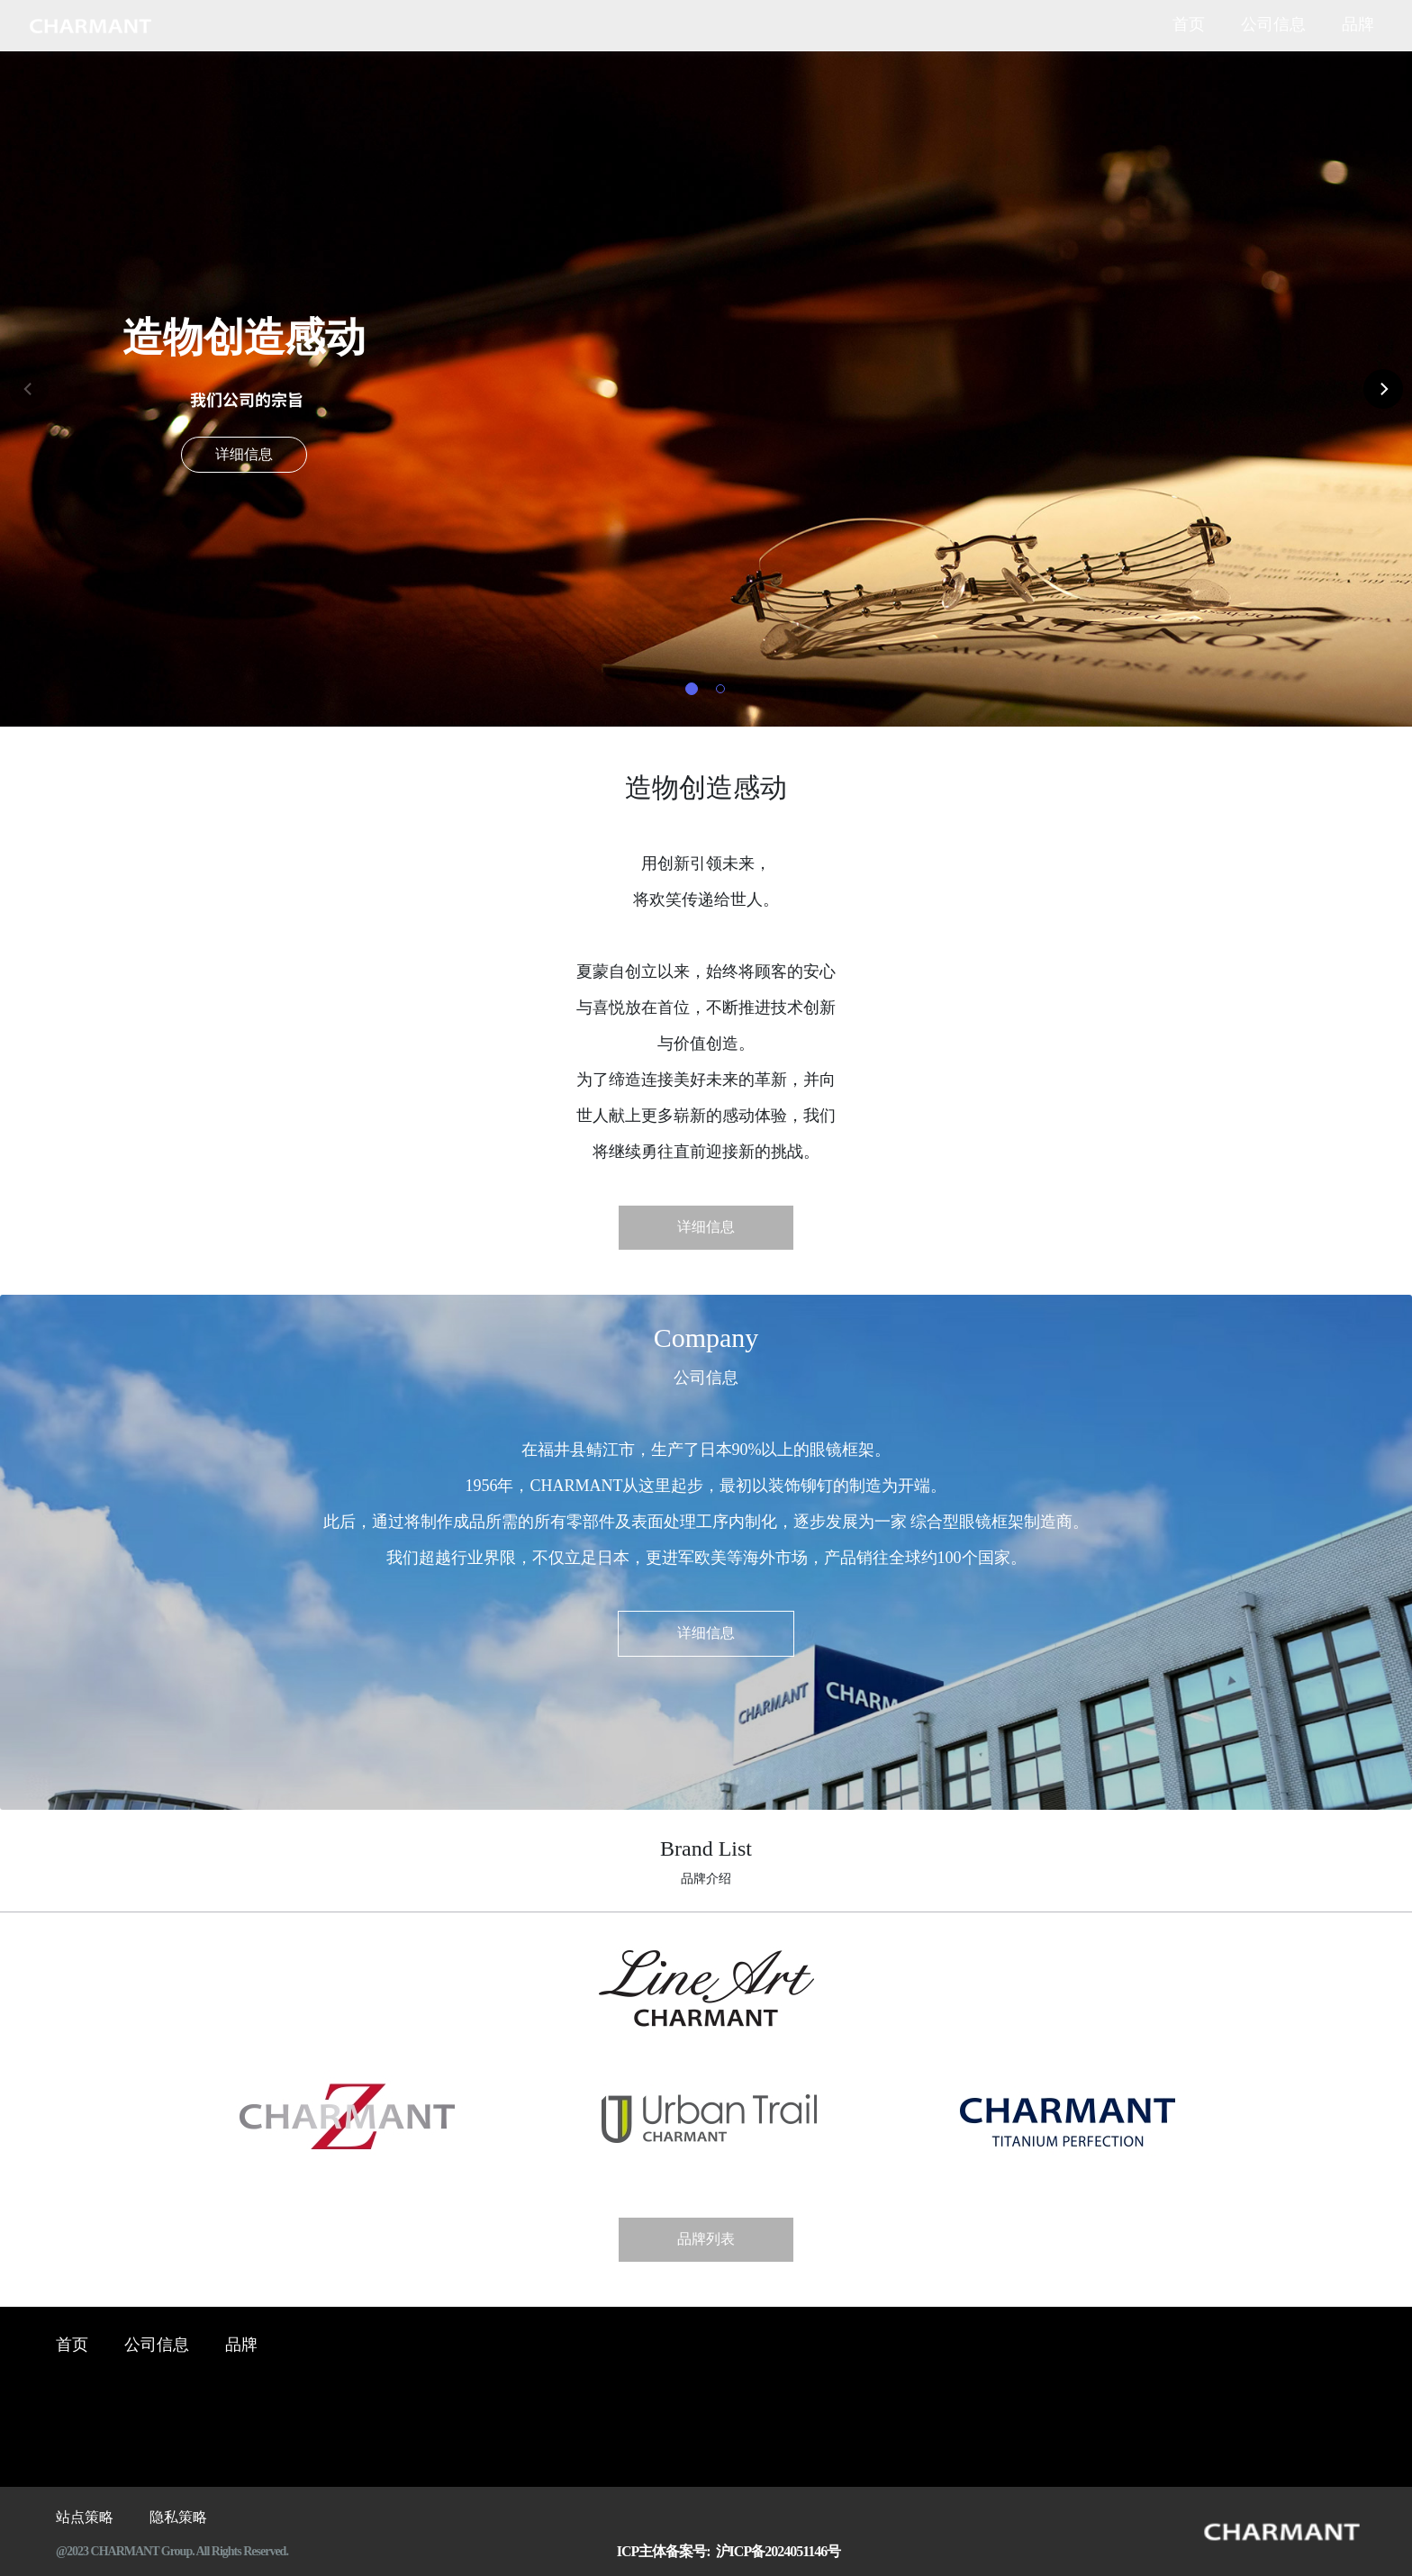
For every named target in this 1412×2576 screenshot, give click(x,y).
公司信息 (1273, 25)
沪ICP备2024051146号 (776, 2552)
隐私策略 (178, 2518)
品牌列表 (706, 2239)
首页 (1188, 25)
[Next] (1383, 389)
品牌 (1358, 25)
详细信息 (244, 455)
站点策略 (84, 2518)
